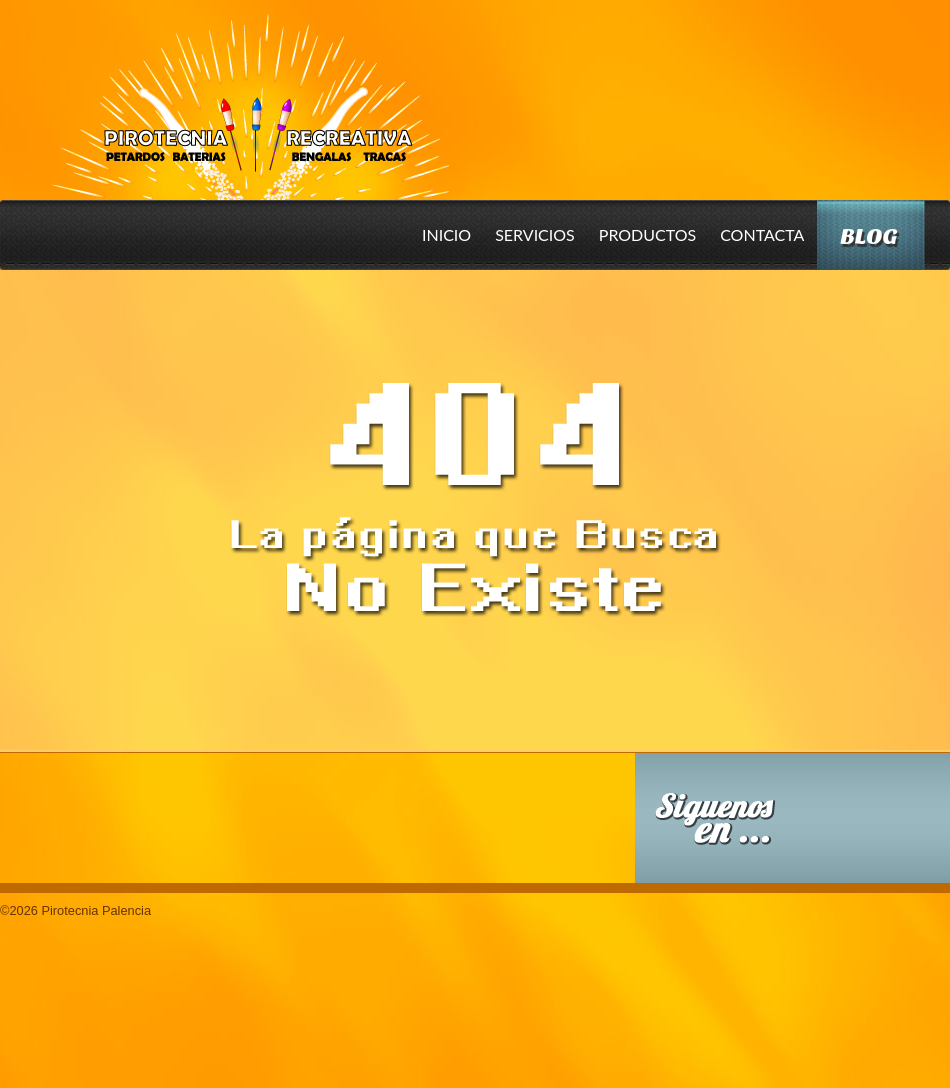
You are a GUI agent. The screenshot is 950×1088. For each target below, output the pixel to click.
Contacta (762, 234)
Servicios (535, 234)
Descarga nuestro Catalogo (488, 828)
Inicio (446, 234)
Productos (647, 234)
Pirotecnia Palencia (249, 93)
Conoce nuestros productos (160, 814)
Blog (868, 236)
